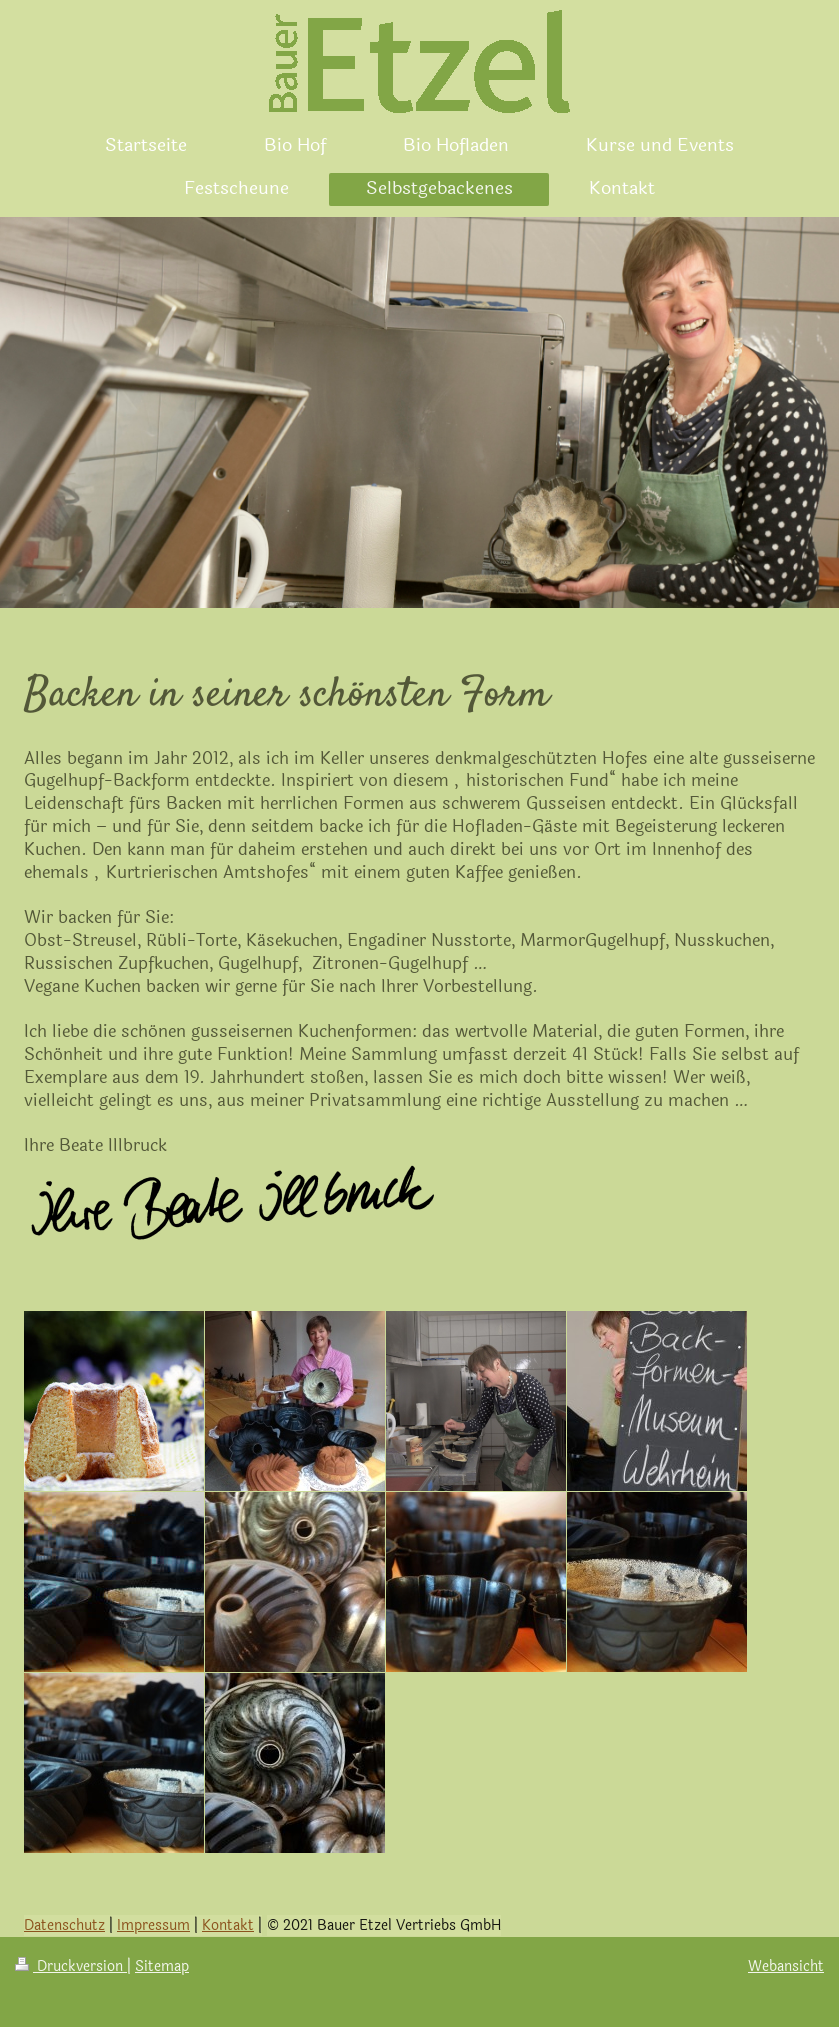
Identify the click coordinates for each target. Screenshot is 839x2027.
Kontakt (228, 1925)
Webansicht (786, 1966)
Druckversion (71, 1966)
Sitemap (162, 1966)
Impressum (153, 1925)
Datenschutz (64, 1925)
